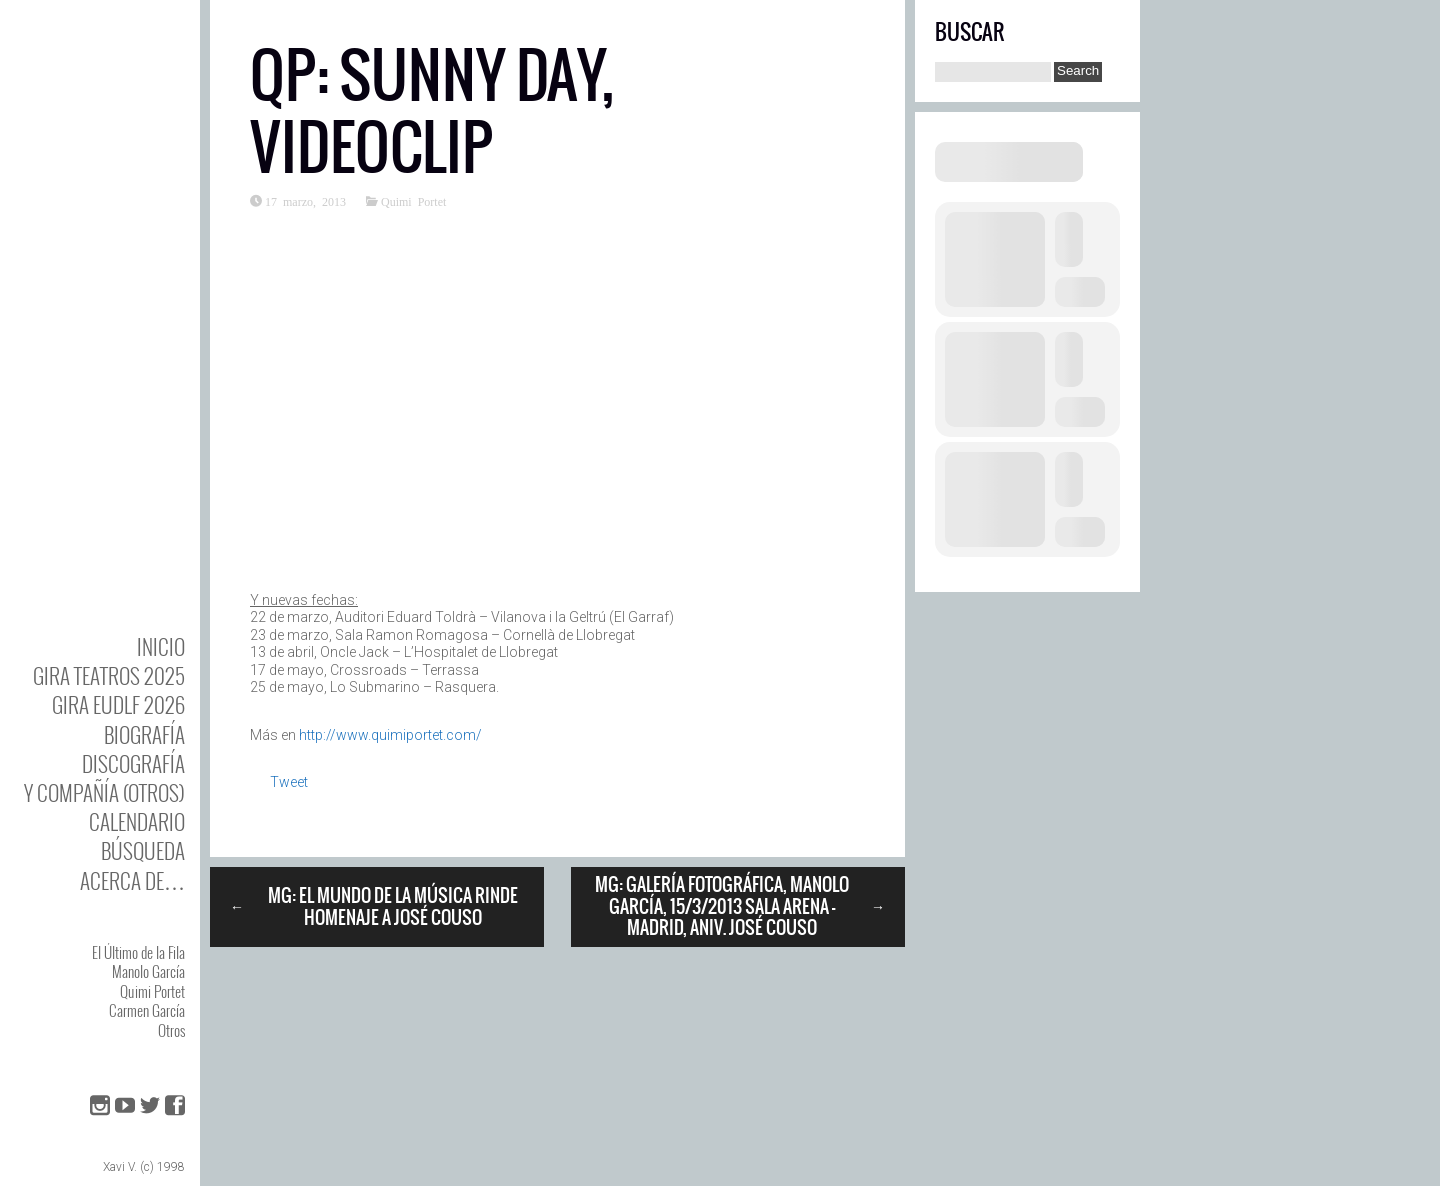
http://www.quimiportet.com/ (390, 735)
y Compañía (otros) (104, 792)
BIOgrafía (144, 734)
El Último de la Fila (138, 952)
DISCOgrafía (133, 763)
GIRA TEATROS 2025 (109, 675)
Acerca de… (132, 880)
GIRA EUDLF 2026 (118, 704)
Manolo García (148, 971)
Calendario (137, 821)
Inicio (161, 646)
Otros (171, 1030)
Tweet (289, 782)
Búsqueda (143, 850)
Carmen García (147, 1010)
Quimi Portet (152, 991)
